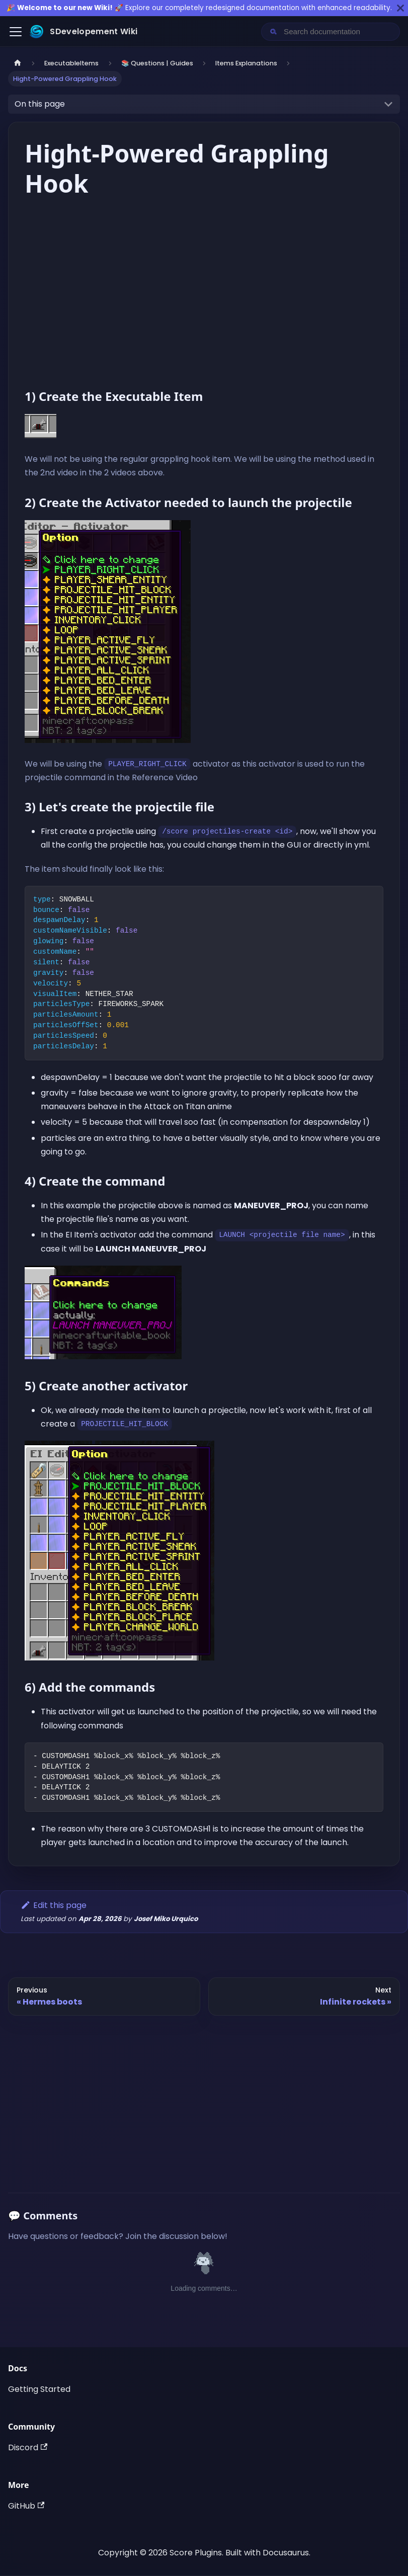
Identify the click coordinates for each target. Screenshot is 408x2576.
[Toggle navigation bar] (15, 31)
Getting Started (39, 2389)
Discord (27, 2447)
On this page (40, 104)
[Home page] (17, 62)
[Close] (400, 8)
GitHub (26, 2506)
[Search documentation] (338, 32)
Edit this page (54, 1905)
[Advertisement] (204, 2098)
